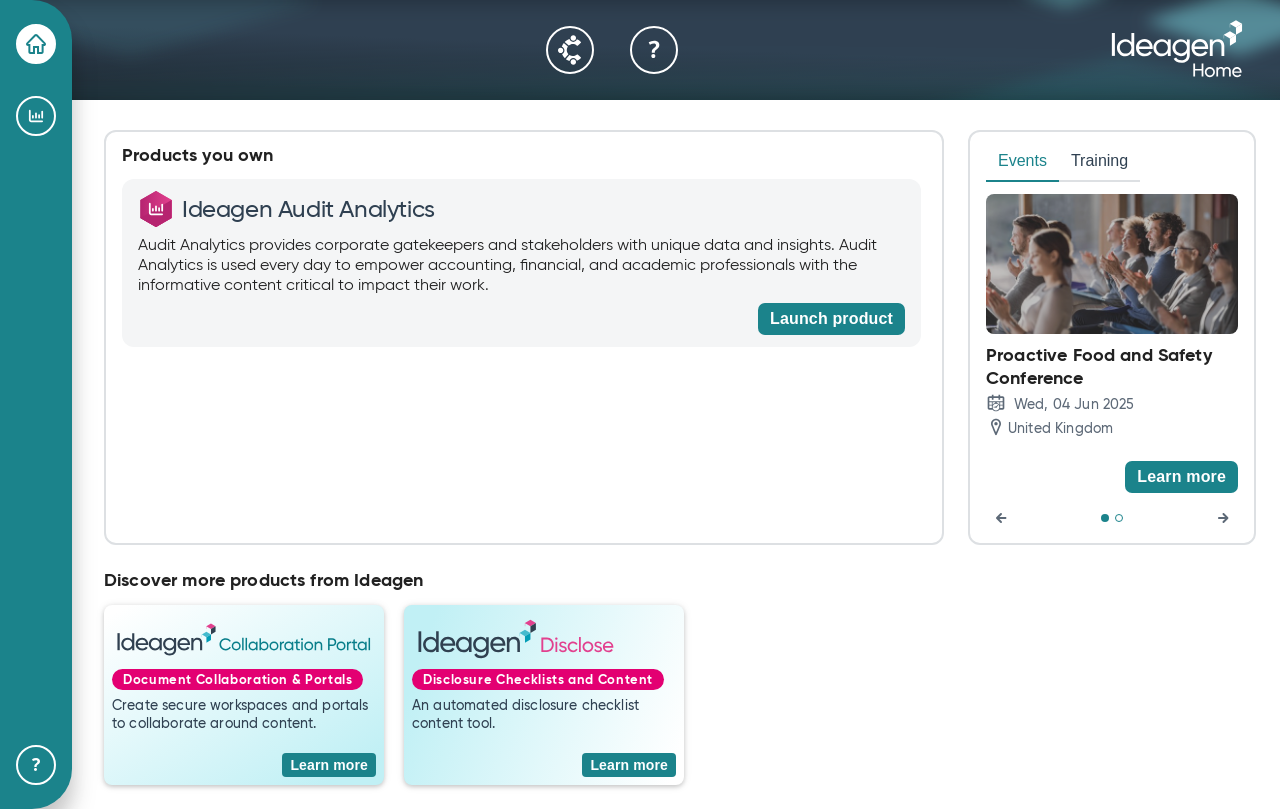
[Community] (570, 50)
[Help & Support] (36, 765)
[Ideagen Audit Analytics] (36, 116)
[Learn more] (1181, 477)
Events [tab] (1022, 160)
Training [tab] (1099, 160)
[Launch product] (831, 319)
